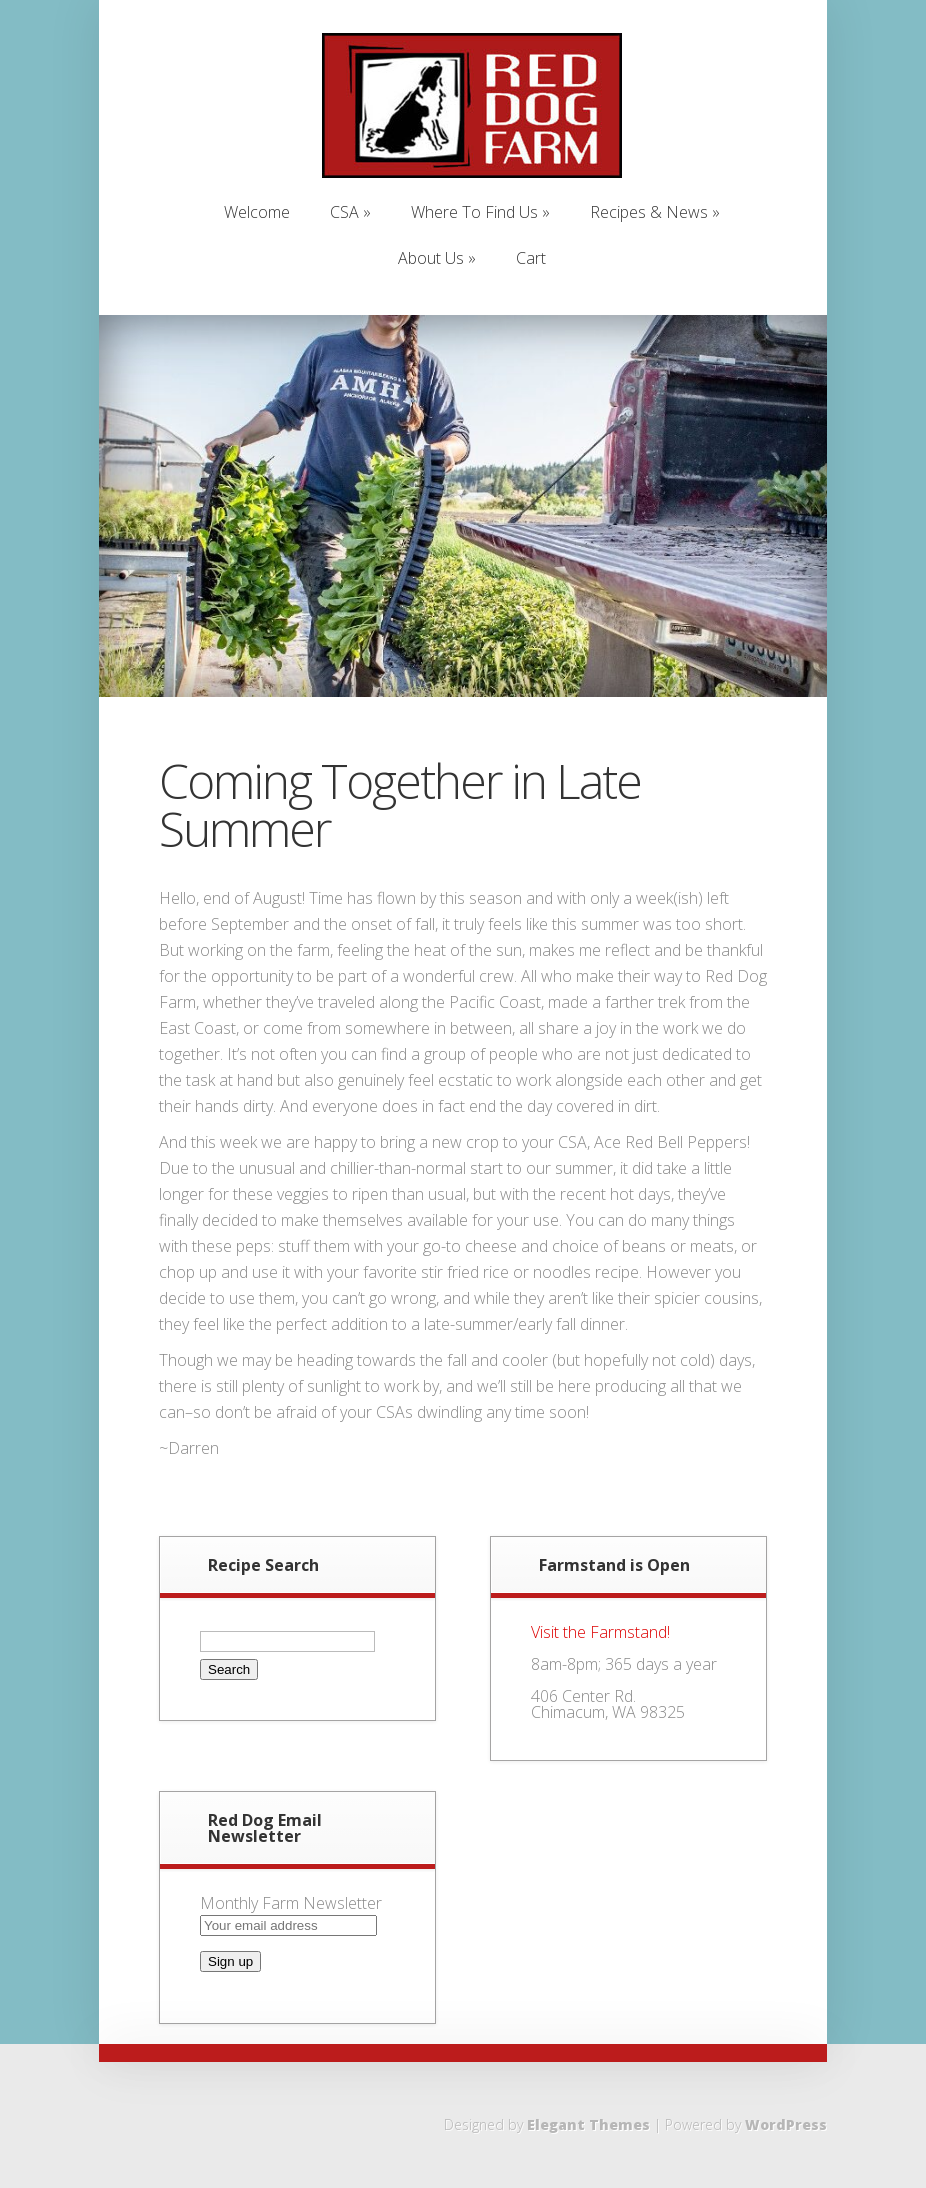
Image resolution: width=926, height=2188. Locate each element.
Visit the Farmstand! (600, 1632)
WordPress (786, 2124)
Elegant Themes (588, 2124)
